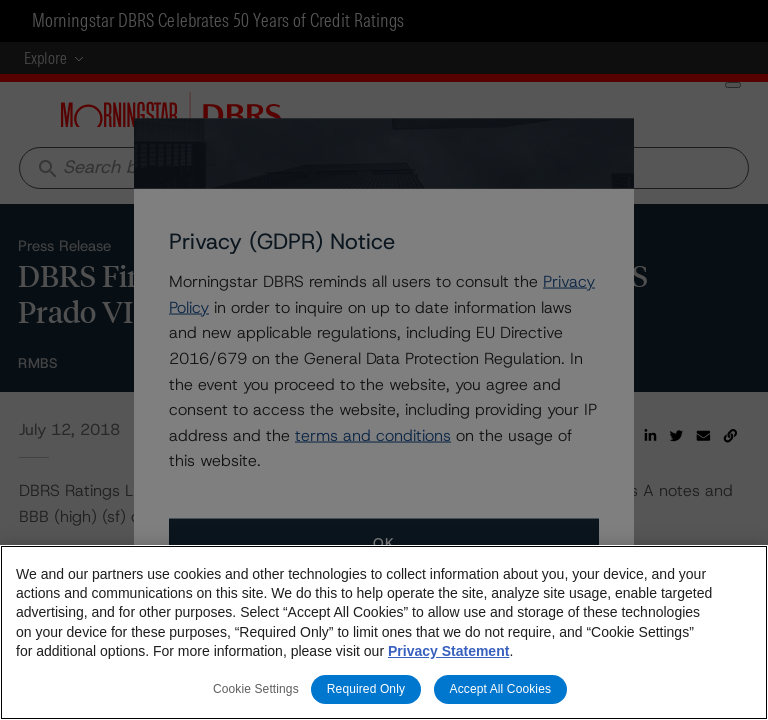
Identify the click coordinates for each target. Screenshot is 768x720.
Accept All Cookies (501, 689)
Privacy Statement (448, 651)
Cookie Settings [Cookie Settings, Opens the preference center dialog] (256, 689)
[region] (384, 632)
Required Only (366, 689)
